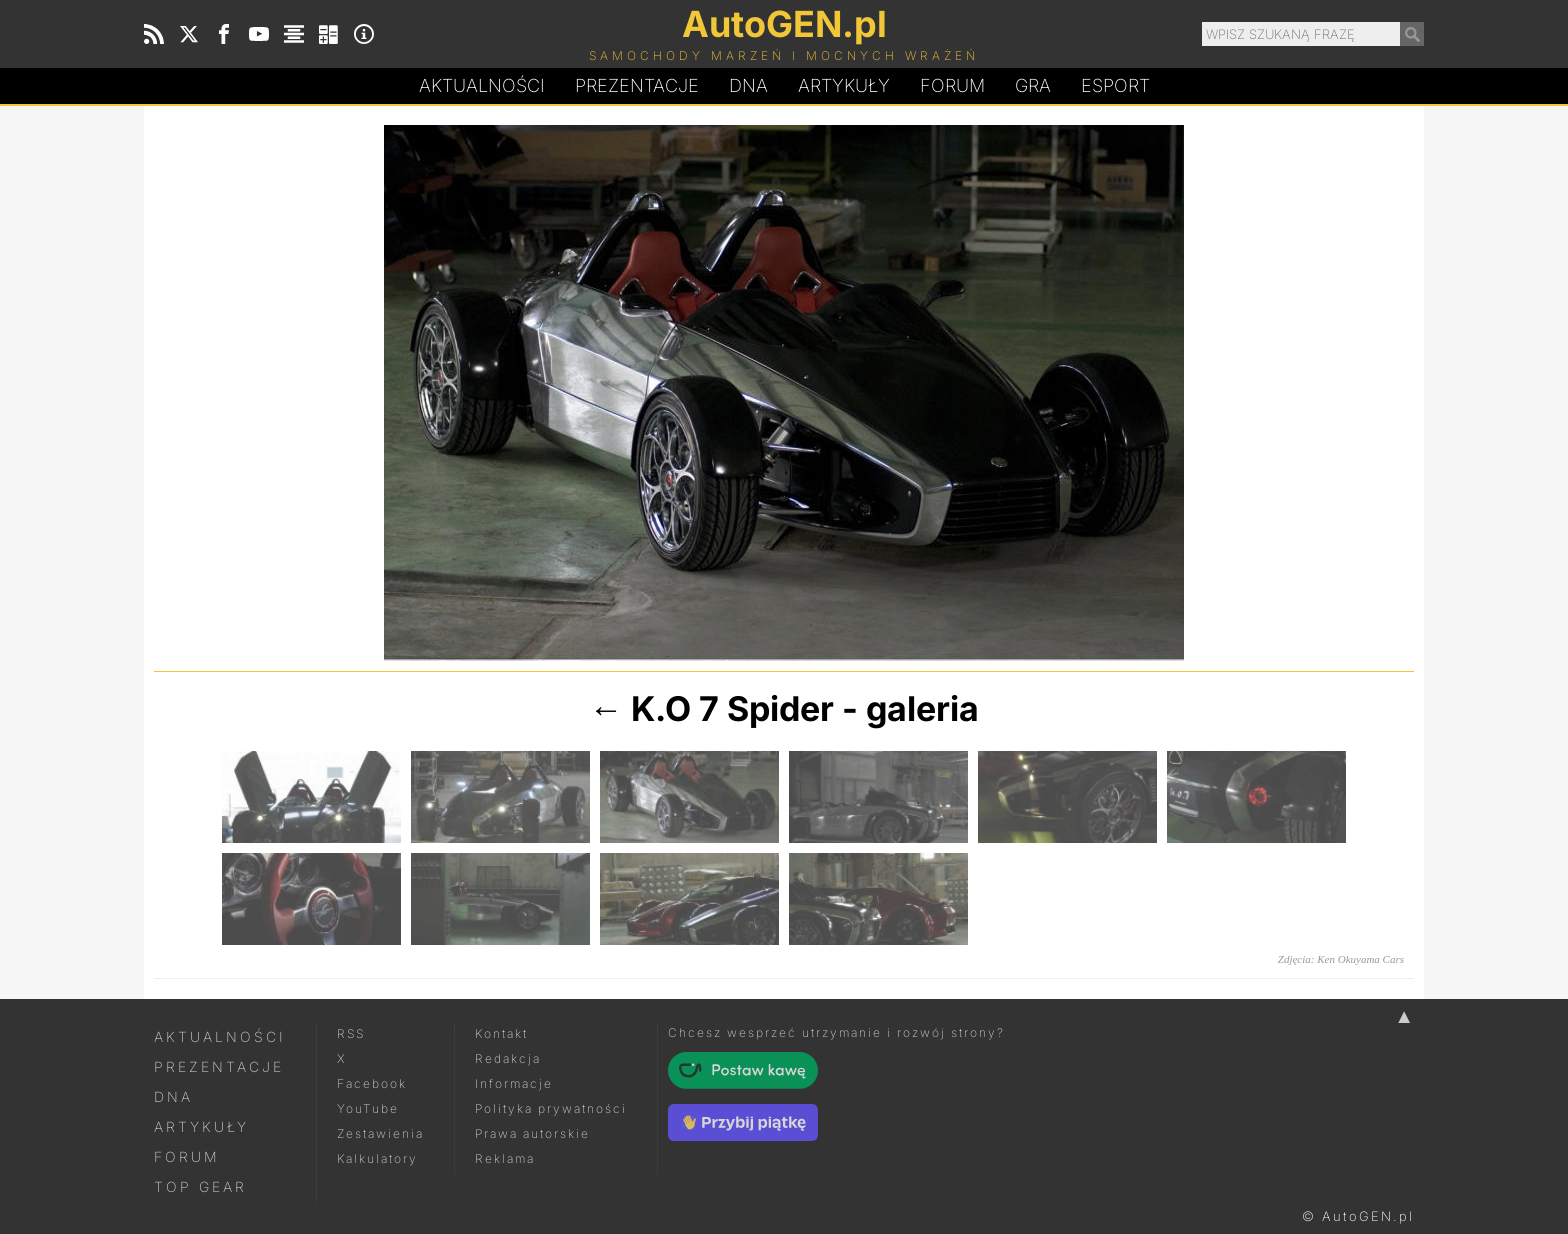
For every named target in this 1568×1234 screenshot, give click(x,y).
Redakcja (508, 1058)
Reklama (505, 1158)
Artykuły (844, 85)
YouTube (368, 1108)
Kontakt (501, 1033)
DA (748, 86)
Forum (952, 85)
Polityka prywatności (551, 1108)
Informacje (514, 1083)
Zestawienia (380, 1133)
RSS (351, 1033)
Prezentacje (637, 85)
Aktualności (482, 85)
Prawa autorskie (532, 1133)
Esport (1115, 85)
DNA (173, 1096)
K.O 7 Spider (732, 708)
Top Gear (200, 1186)
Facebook (372, 1083)
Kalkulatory (377, 1158)
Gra (1033, 85)
